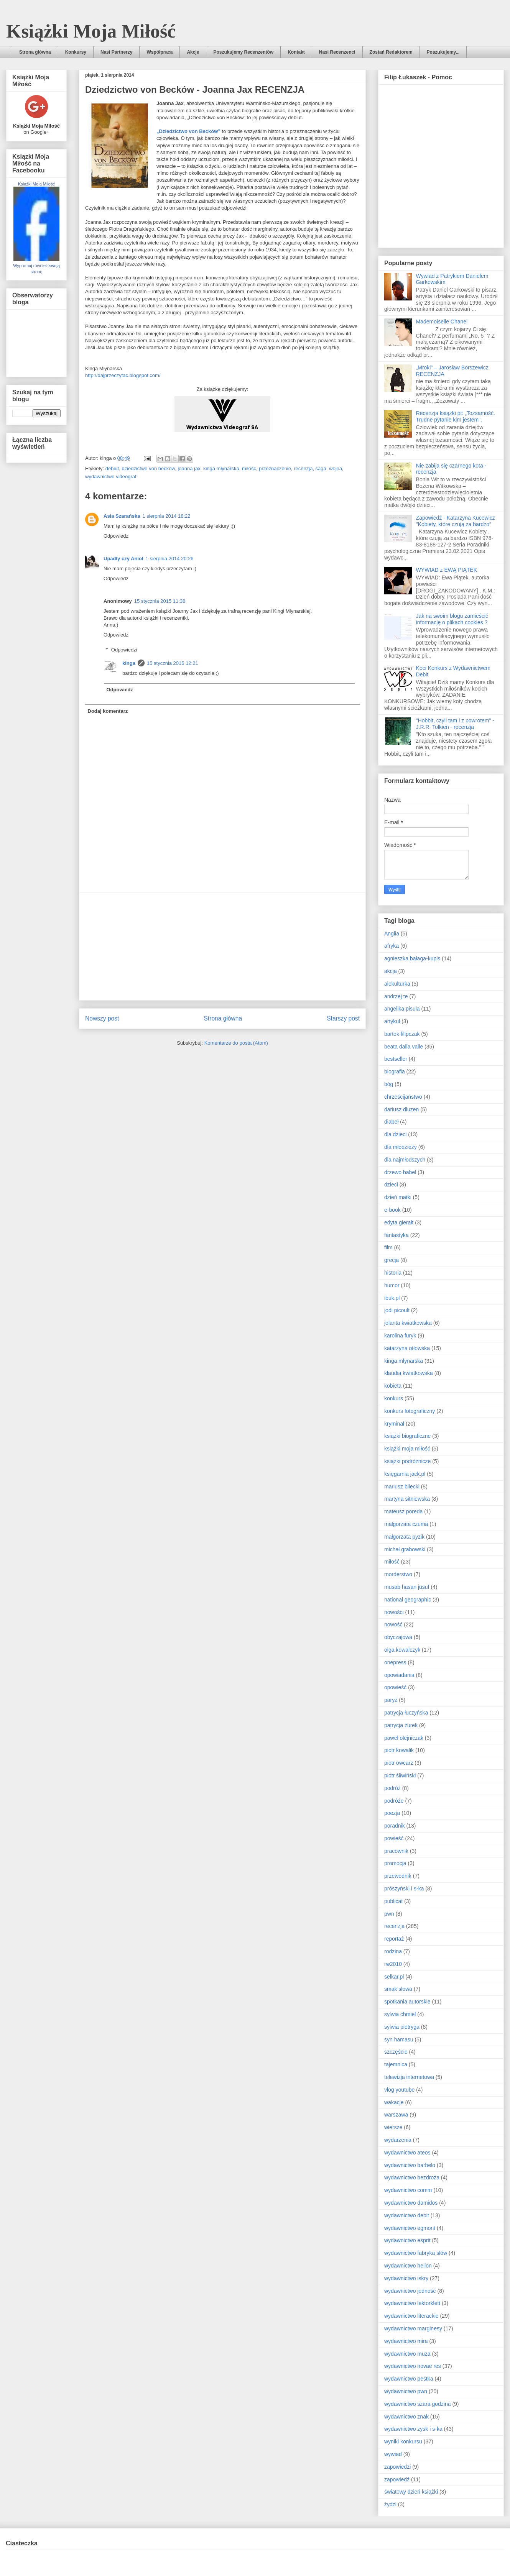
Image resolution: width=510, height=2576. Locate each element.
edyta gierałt (398, 1222)
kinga (128, 663)
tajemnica (395, 2064)
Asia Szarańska (122, 516)
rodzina (393, 1951)
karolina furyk (400, 1335)
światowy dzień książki (411, 2492)
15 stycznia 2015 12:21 (172, 663)
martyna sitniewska (407, 1499)
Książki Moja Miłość (91, 31)
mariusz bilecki (402, 1486)
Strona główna (35, 52)
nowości (394, 1612)
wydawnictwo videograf (111, 476)
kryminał (394, 1424)
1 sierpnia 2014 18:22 (166, 516)
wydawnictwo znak (406, 2417)
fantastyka (396, 1235)
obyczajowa (398, 1637)
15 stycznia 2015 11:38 (160, 601)
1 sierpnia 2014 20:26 (170, 558)
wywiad (393, 2454)
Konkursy (75, 52)
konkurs (393, 1398)
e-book (392, 1210)
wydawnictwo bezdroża (411, 2177)
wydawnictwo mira (406, 2341)
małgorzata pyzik (404, 1537)
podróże (394, 1801)
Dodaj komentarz (108, 711)
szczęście (396, 2052)
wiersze (393, 2127)
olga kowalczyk (402, 1650)
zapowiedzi (397, 2467)
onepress (395, 1662)
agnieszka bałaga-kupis (412, 958)
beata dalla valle (403, 1047)
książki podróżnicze (407, 1461)
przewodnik (397, 1876)
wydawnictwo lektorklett (412, 2303)
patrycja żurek (401, 1725)
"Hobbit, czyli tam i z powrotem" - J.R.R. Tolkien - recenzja (455, 723)
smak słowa (398, 1989)
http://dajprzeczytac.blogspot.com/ (123, 375)
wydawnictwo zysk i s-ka (413, 2429)
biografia (394, 1071)
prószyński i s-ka (404, 1888)
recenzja (303, 468)
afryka (391, 946)
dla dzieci (395, 1134)
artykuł (392, 1021)
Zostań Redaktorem (391, 52)
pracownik (396, 1851)
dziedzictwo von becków (148, 468)
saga (321, 468)
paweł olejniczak (403, 1738)
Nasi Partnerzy (116, 52)
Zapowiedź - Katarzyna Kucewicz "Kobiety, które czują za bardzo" (455, 521)
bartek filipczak (402, 1034)
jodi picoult (397, 1310)
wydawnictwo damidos (411, 2203)
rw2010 (393, 1964)
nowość (393, 1624)
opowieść (395, 1687)
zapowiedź (397, 2479)
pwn (389, 1914)
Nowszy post (102, 1018)
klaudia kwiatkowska (408, 1373)
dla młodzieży (400, 1147)
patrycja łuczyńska (406, 1713)
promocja (395, 1863)
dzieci (391, 1184)
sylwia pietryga (402, 2027)
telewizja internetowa (409, 2077)
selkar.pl (394, 1977)
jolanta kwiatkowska (408, 1323)
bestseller (395, 1059)
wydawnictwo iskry (406, 2278)
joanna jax (189, 468)
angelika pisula (402, 1009)
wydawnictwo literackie (411, 2316)
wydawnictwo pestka (408, 2379)
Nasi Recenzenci (337, 52)
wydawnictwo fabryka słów (415, 2253)
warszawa (396, 2115)
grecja (391, 1260)
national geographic (407, 1599)
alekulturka (397, 984)
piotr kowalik (399, 1750)
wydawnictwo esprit (407, 2240)
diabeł (391, 1122)
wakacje (394, 2102)
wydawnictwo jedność (410, 2291)
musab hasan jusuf (406, 1587)
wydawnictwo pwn (405, 2391)
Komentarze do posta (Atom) (236, 1043)
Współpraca (159, 52)
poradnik (394, 1826)
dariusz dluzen (401, 1109)
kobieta (392, 1386)
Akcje (193, 52)
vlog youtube (399, 2090)
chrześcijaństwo (403, 1097)
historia (392, 1273)
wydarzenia (397, 2140)
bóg (388, 1084)
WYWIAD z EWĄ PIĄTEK (446, 570)
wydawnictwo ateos (407, 2152)
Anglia (391, 933)
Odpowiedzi (124, 650)
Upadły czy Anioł (123, 558)
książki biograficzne (407, 1436)
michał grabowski (404, 1549)
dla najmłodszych (404, 1160)
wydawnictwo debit (406, 2215)
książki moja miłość (407, 1449)
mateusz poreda (403, 1511)
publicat (393, 1901)
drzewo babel (400, 1172)
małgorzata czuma (406, 1524)
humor (392, 1285)
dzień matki (397, 1197)
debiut (112, 468)
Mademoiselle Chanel (442, 321)
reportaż (394, 1939)
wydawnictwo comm (408, 2190)
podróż (392, 1788)
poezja (392, 1813)
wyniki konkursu (403, 2441)
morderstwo (398, 1574)
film (388, 1247)
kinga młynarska (221, 468)
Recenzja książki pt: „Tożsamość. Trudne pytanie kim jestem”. (455, 416)
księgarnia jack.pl (404, 1474)
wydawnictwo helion (408, 2266)
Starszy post (343, 1018)
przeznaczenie (275, 468)
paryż (390, 1700)
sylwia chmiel (400, 2014)
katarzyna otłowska (407, 1348)
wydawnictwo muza (407, 2354)
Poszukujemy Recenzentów (243, 52)
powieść (394, 1838)
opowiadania (399, 1675)
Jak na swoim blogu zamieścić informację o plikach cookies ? (452, 619)
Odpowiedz (116, 536)
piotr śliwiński (400, 1775)
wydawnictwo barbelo (409, 2165)
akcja (390, 971)
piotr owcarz (398, 1763)
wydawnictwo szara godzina (417, 2404)
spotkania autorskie (407, 2001)
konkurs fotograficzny (409, 1411)
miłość (249, 468)
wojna (335, 468)
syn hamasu (398, 2039)
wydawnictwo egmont (409, 2228)
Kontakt (296, 52)
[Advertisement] (222, 946)
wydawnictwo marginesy (413, 2328)
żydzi (390, 2504)
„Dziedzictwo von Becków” (188, 131)
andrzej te (396, 996)
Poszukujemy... (443, 52)
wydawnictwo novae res (412, 2366)
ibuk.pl (392, 1298)
